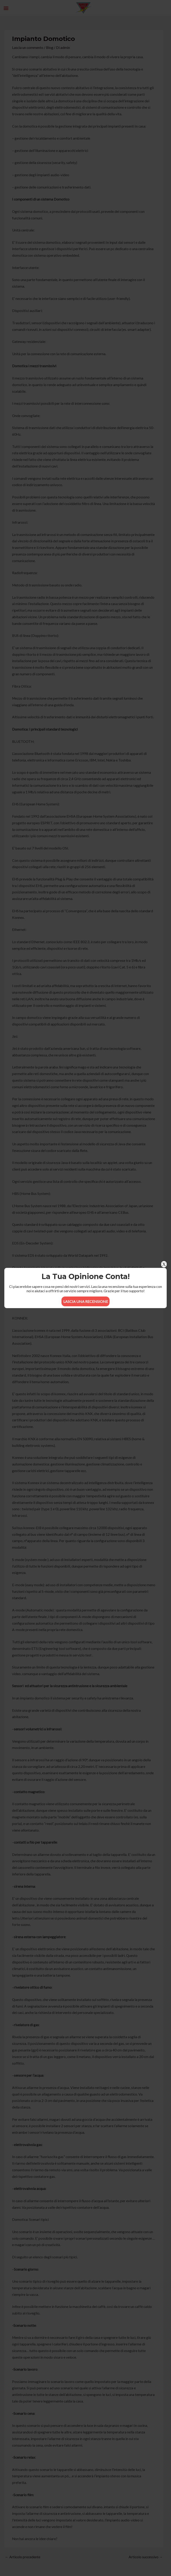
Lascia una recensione (85, 1301)
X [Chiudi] (164, 1264)
